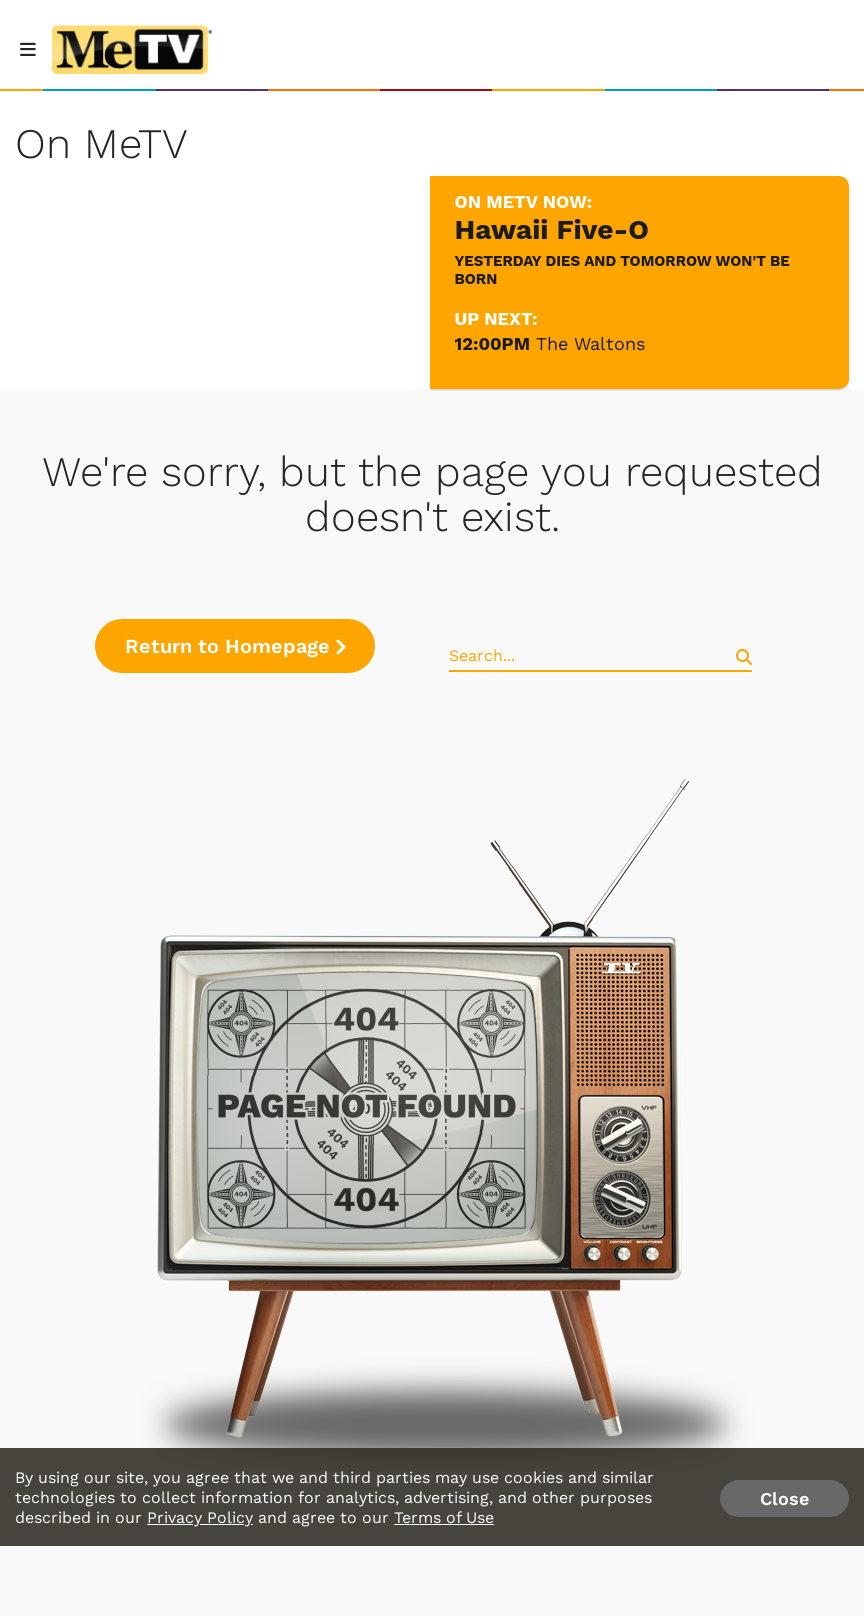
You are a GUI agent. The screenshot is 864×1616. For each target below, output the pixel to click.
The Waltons (590, 343)
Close (784, 1498)
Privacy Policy (200, 1517)
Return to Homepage (235, 646)
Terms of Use (444, 1517)
